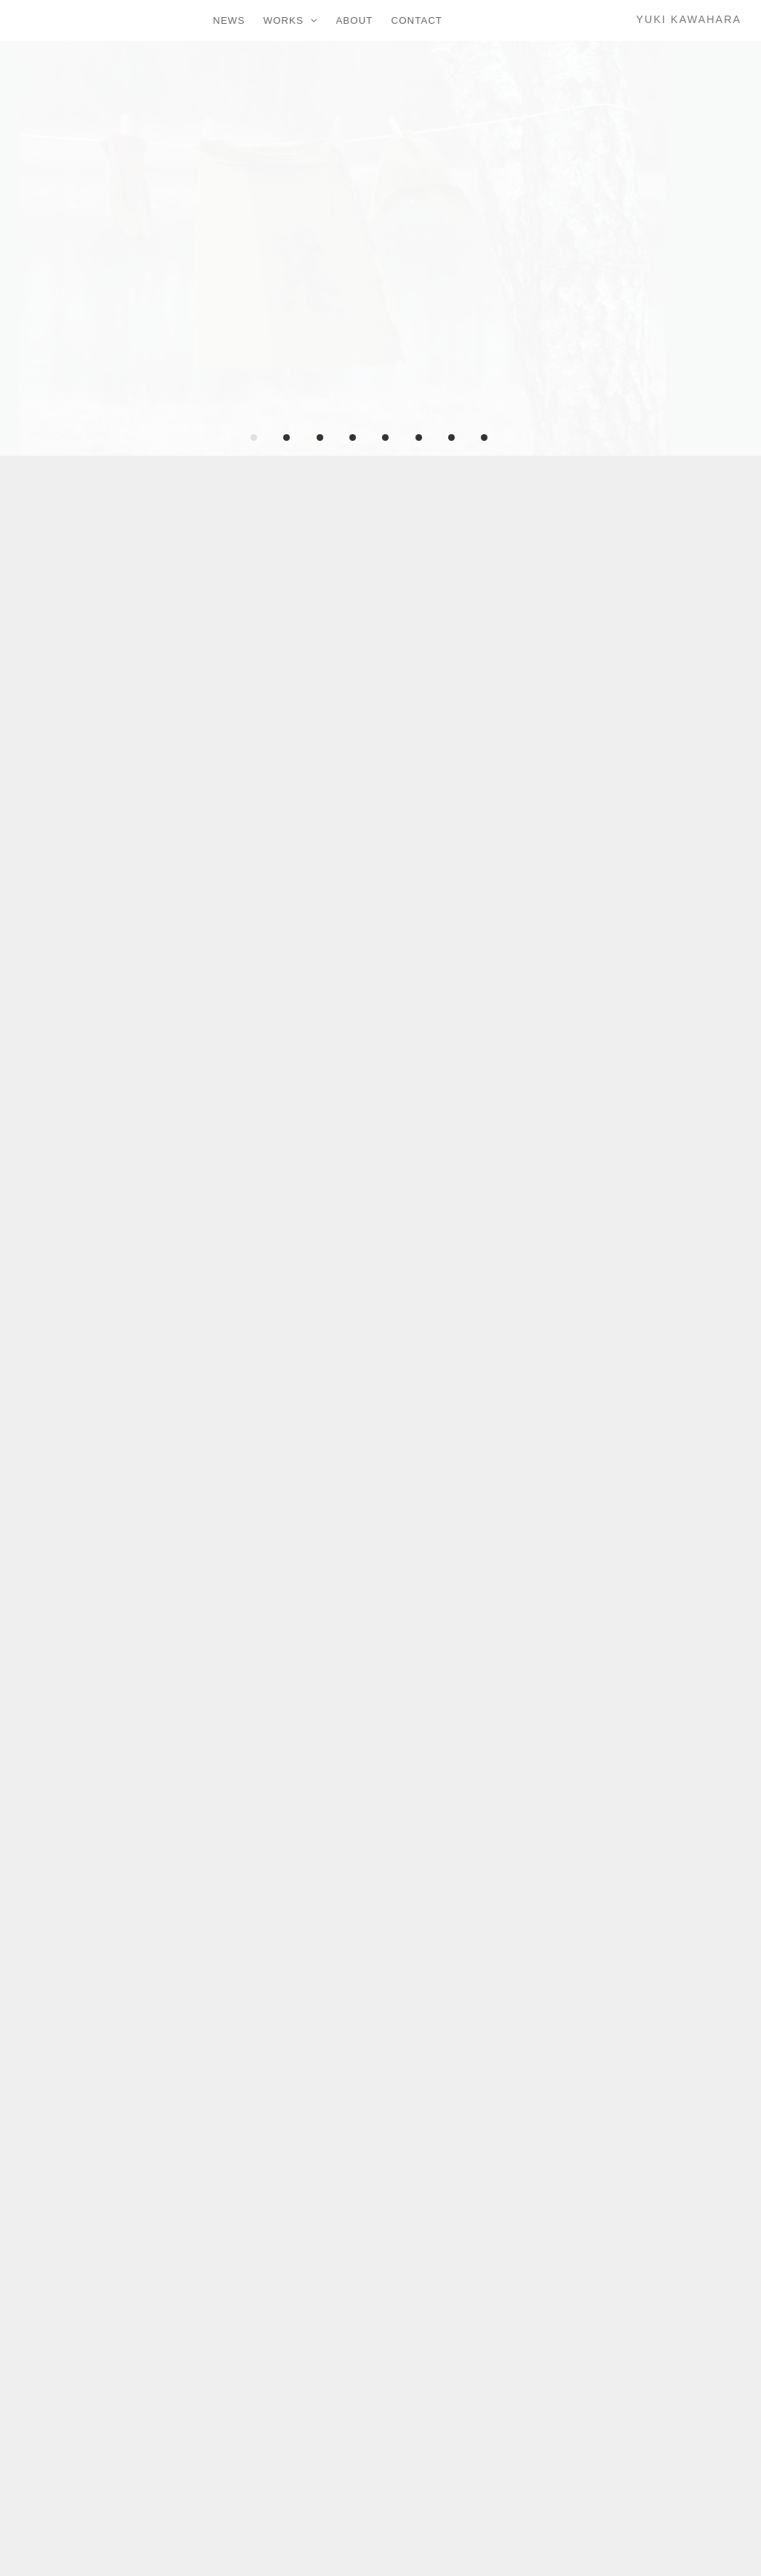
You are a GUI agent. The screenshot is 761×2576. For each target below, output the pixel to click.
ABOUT (354, 20)
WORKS (283, 20)
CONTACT (416, 20)
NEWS (229, 20)
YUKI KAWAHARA (689, 19)
